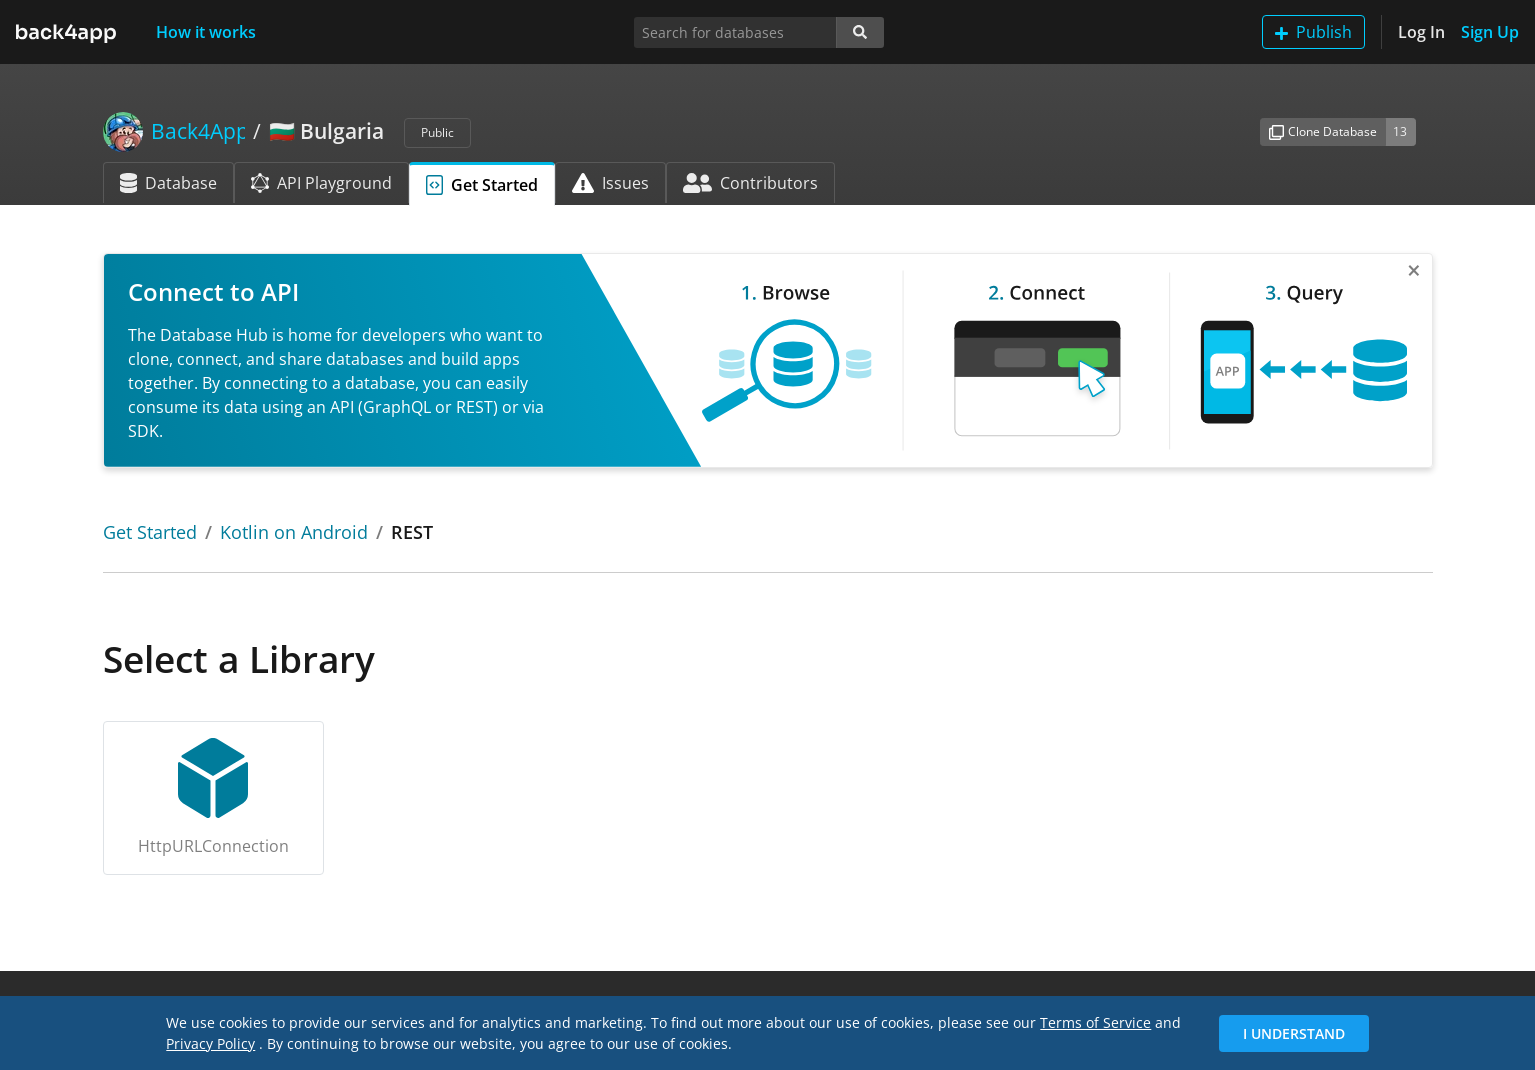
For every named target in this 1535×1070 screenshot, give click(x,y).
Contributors (750, 183)
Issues (611, 183)
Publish (1313, 32)
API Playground (321, 183)
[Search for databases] (735, 32)
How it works (206, 32)
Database (168, 183)
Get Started (482, 185)
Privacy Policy (210, 1043)
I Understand (1294, 1033)
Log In (1421, 32)
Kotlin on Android (294, 532)
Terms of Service (1095, 1022)
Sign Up (1490, 32)
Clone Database (1323, 131)
